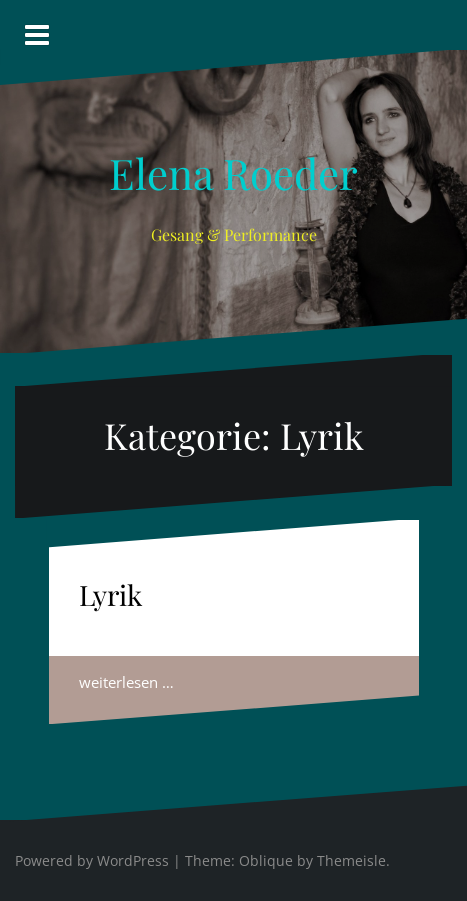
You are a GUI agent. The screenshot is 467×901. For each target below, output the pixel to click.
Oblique (266, 860)
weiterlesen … (126, 682)
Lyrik (110, 594)
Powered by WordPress (92, 860)
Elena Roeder (233, 173)
